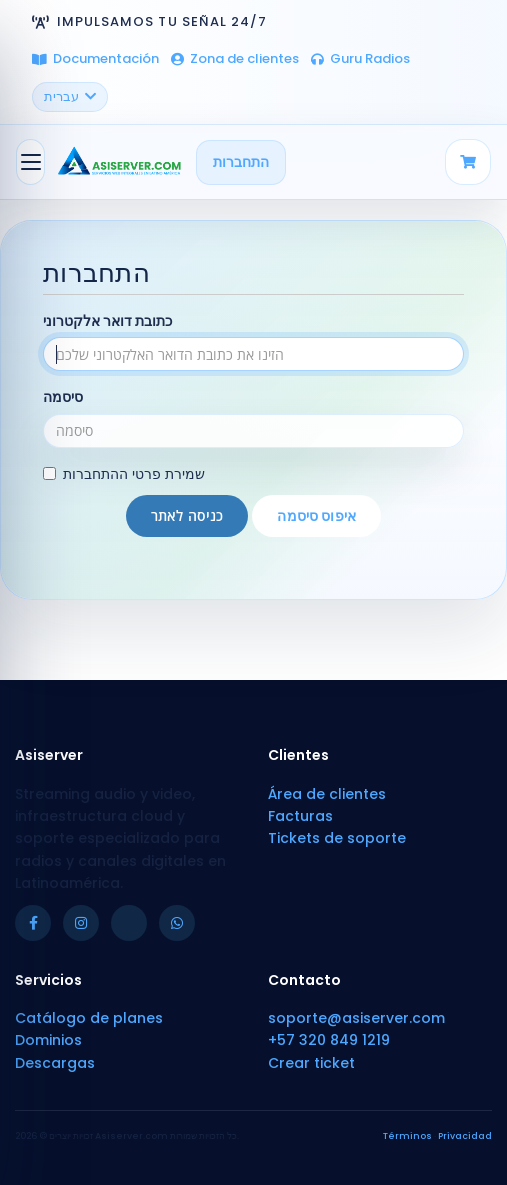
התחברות (241, 162)
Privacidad (465, 1136)
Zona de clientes (235, 58)
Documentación (95, 58)
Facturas (300, 816)
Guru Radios (360, 58)
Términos (407, 1136)
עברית (70, 96)
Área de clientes (327, 794)
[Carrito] (468, 162)
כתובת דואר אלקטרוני (107, 321)
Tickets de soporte (337, 838)
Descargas (55, 1063)
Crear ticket (311, 1063)
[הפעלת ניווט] (30, 162)
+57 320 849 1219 (329, 1040)
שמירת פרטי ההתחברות (124, 474)
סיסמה (63, 397)
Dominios (48, 1040)
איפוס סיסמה (316, 516)
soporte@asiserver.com (356, 1018)
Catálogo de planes (89, 1018)
